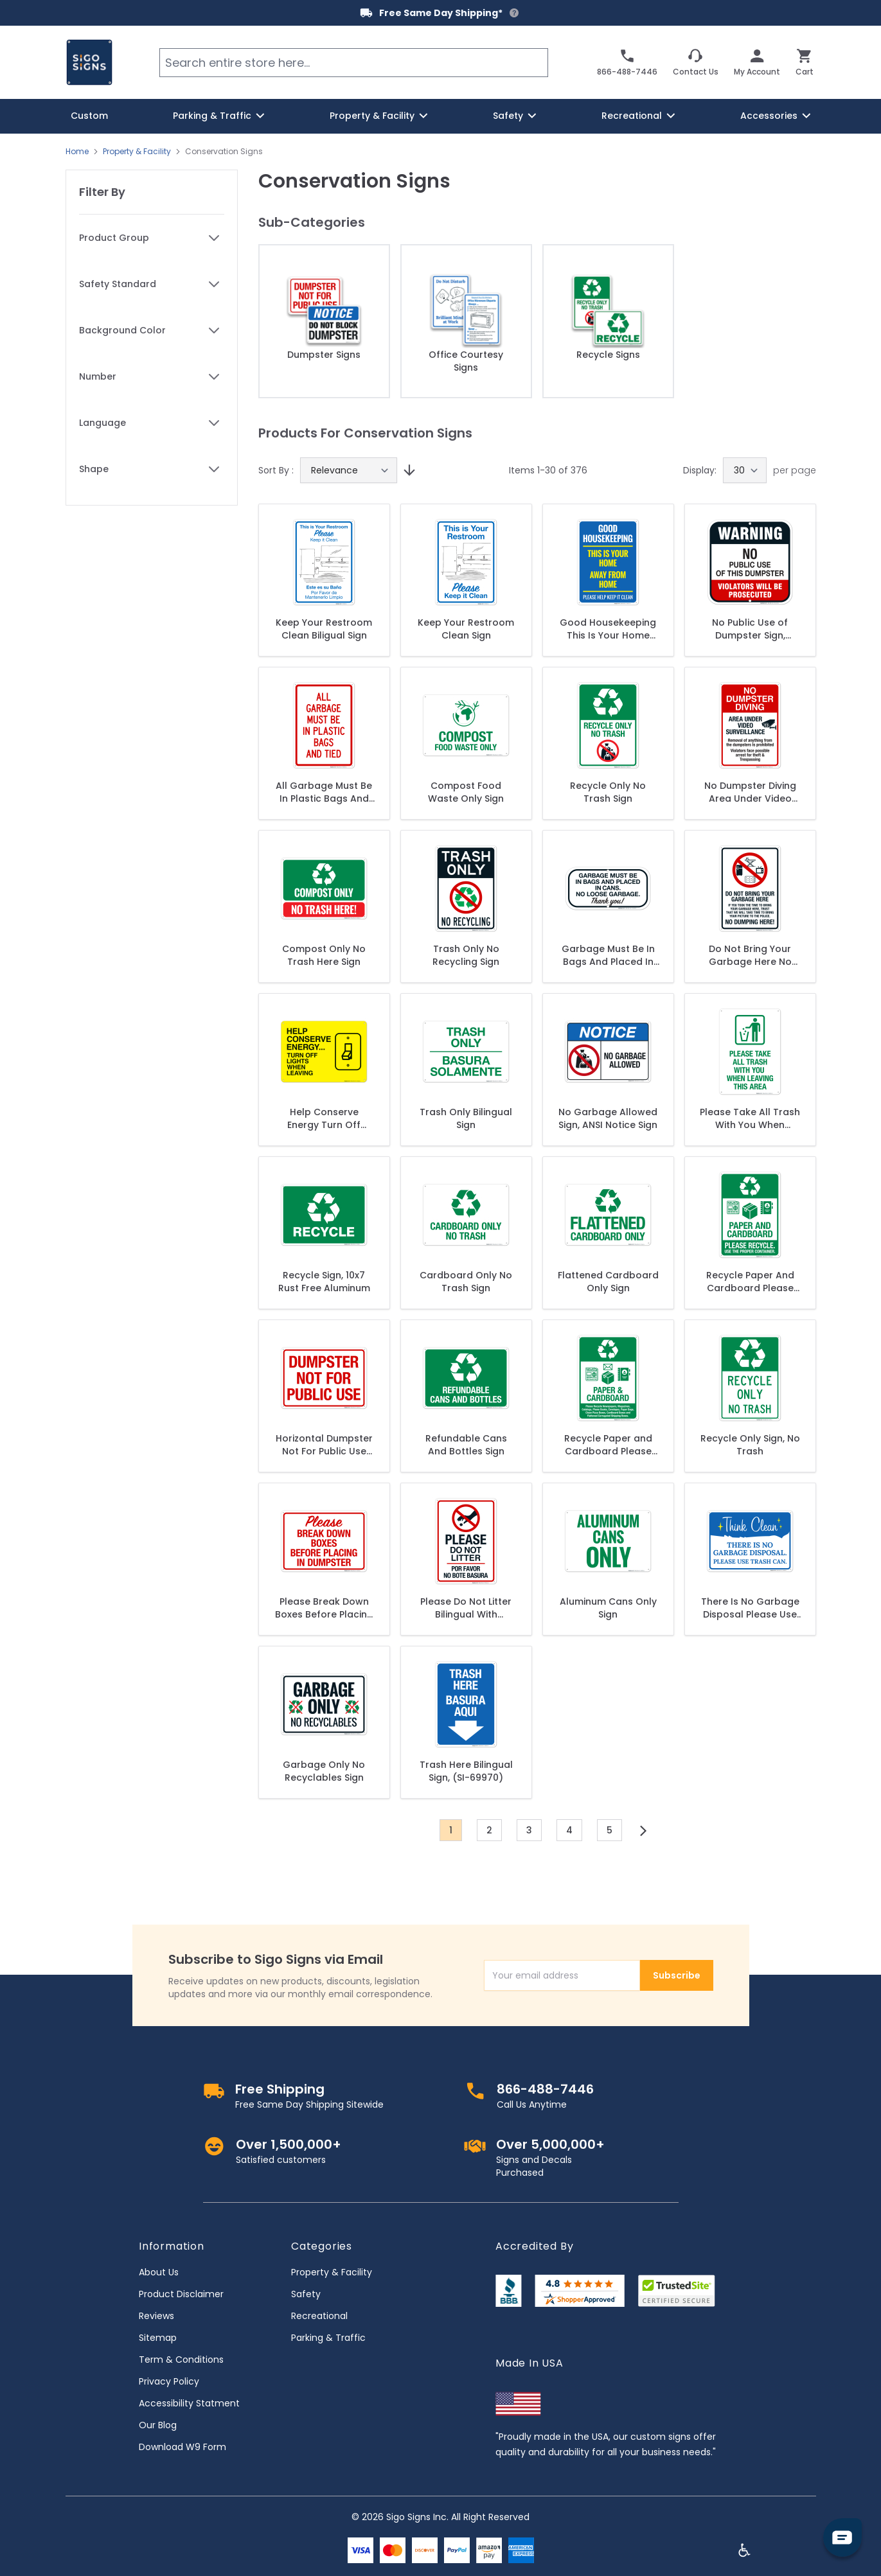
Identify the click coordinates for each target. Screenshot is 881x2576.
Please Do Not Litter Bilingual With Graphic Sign (466, 1608)
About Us (159, 2272)
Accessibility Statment (189, 2403)
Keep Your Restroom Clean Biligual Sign (324, 629)
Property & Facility (137, 151)
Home (77, 151)
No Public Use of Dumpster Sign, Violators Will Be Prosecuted (750, 629)
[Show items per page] (745, 470)
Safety (306, 2294)
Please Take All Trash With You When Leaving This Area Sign (750, 1118)
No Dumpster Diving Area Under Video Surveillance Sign (750, 792)
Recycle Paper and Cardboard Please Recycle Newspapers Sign (608, 1445)
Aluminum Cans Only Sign (608, 1608)
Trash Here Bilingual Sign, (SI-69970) (466, 1771)
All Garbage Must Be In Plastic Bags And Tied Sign (324, 792)
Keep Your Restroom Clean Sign (466, 629)
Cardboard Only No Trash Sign (466, 1281)
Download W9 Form (182, 2446)
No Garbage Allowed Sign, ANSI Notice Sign (607, 1118)
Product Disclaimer (181, 2294)
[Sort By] (348, 470)
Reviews (156, 2315)
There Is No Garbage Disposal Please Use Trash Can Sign (750, 1608)
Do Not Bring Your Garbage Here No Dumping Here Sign (750, 955)
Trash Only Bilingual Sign (466, 1118)
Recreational (319, 2315)
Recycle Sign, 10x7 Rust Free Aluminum (324, 1281)
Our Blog (158, 2425)
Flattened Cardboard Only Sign (608, 1281)
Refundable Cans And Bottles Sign (466, 1445)
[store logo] (89, 62)
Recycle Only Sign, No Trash (750, 1445)
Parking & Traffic (328, 2337)
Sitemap (158, 2337)
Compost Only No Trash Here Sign (324, 955)
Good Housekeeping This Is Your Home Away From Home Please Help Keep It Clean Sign (608, 629)
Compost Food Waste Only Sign (466, 792)
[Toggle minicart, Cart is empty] (804, 62)
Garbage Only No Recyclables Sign (324, 1771)
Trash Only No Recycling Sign (465, 955)
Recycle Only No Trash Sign (608, 792)
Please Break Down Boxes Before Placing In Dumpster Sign (324, 1608)
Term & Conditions (181, 2359)
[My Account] (757, 62)
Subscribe (676, 1975)
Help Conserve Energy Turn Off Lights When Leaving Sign (324, 1118)
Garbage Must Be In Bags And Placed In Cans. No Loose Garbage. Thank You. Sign (608, 955)
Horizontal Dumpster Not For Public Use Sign (324, 1445)
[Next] (643, 1830)
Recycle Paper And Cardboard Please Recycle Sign (750, 1281)
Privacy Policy (169, 2381)
